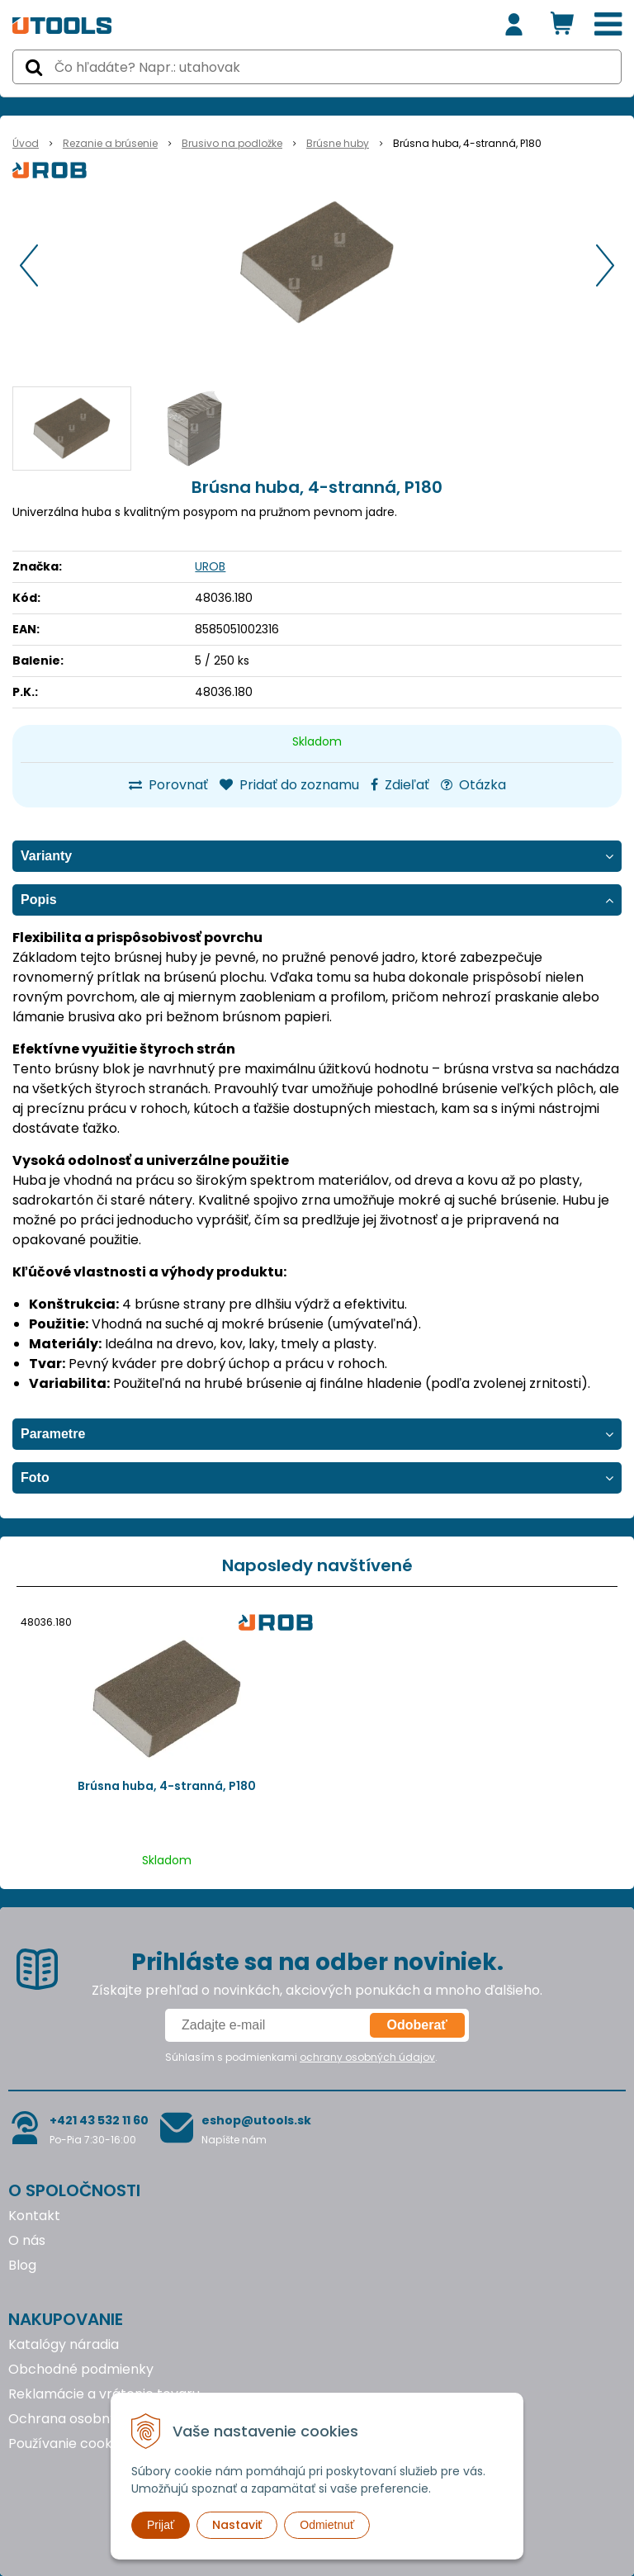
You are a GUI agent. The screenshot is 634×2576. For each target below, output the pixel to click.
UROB (210, 566)
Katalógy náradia (63, 2344)
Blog (22, 2265)
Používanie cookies (69, 2443)
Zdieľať (400, 784)
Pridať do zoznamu (289, 784)
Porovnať (168, 784)
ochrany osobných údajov (367, 2057)
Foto (35, 1477)
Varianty (46, 856)
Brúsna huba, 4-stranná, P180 (167, 1786)
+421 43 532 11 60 (99, 2120)
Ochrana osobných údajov (93, 2418)
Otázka (473, 784)
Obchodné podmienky (81, 2369)
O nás (26, 2240)
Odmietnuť (327, 2524)
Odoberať (417, 2025)
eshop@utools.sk (256, 2120)
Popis (39, 900)
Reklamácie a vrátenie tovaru (104, 2393)
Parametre (53, 1434)
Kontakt (34, 2215)
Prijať (160, 2524)
